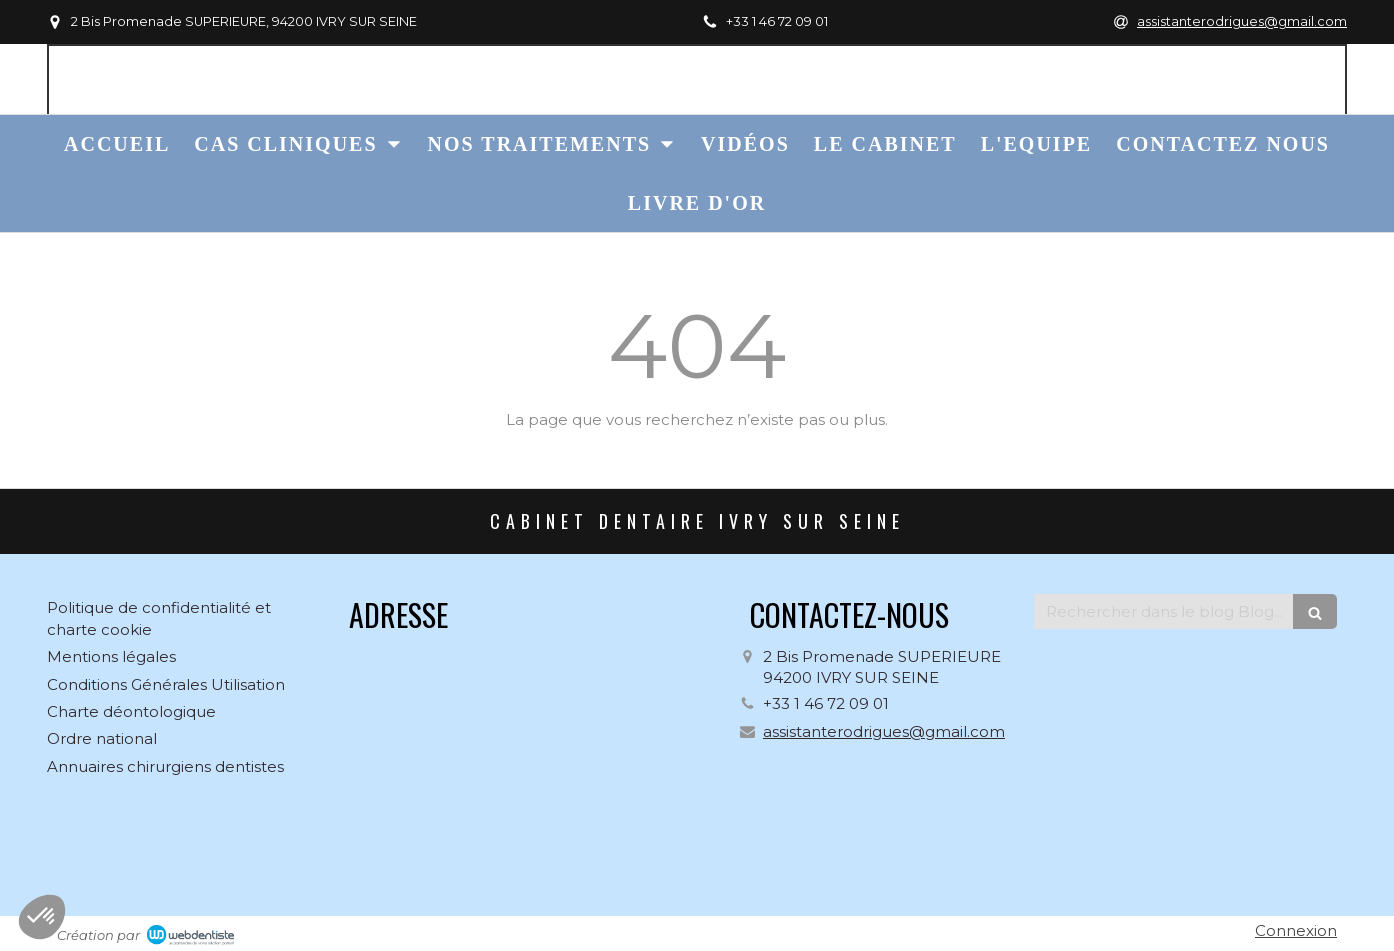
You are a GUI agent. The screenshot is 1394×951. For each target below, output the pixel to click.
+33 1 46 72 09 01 (826, 703)
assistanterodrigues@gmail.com (884, 731)
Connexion (1296, 930)
